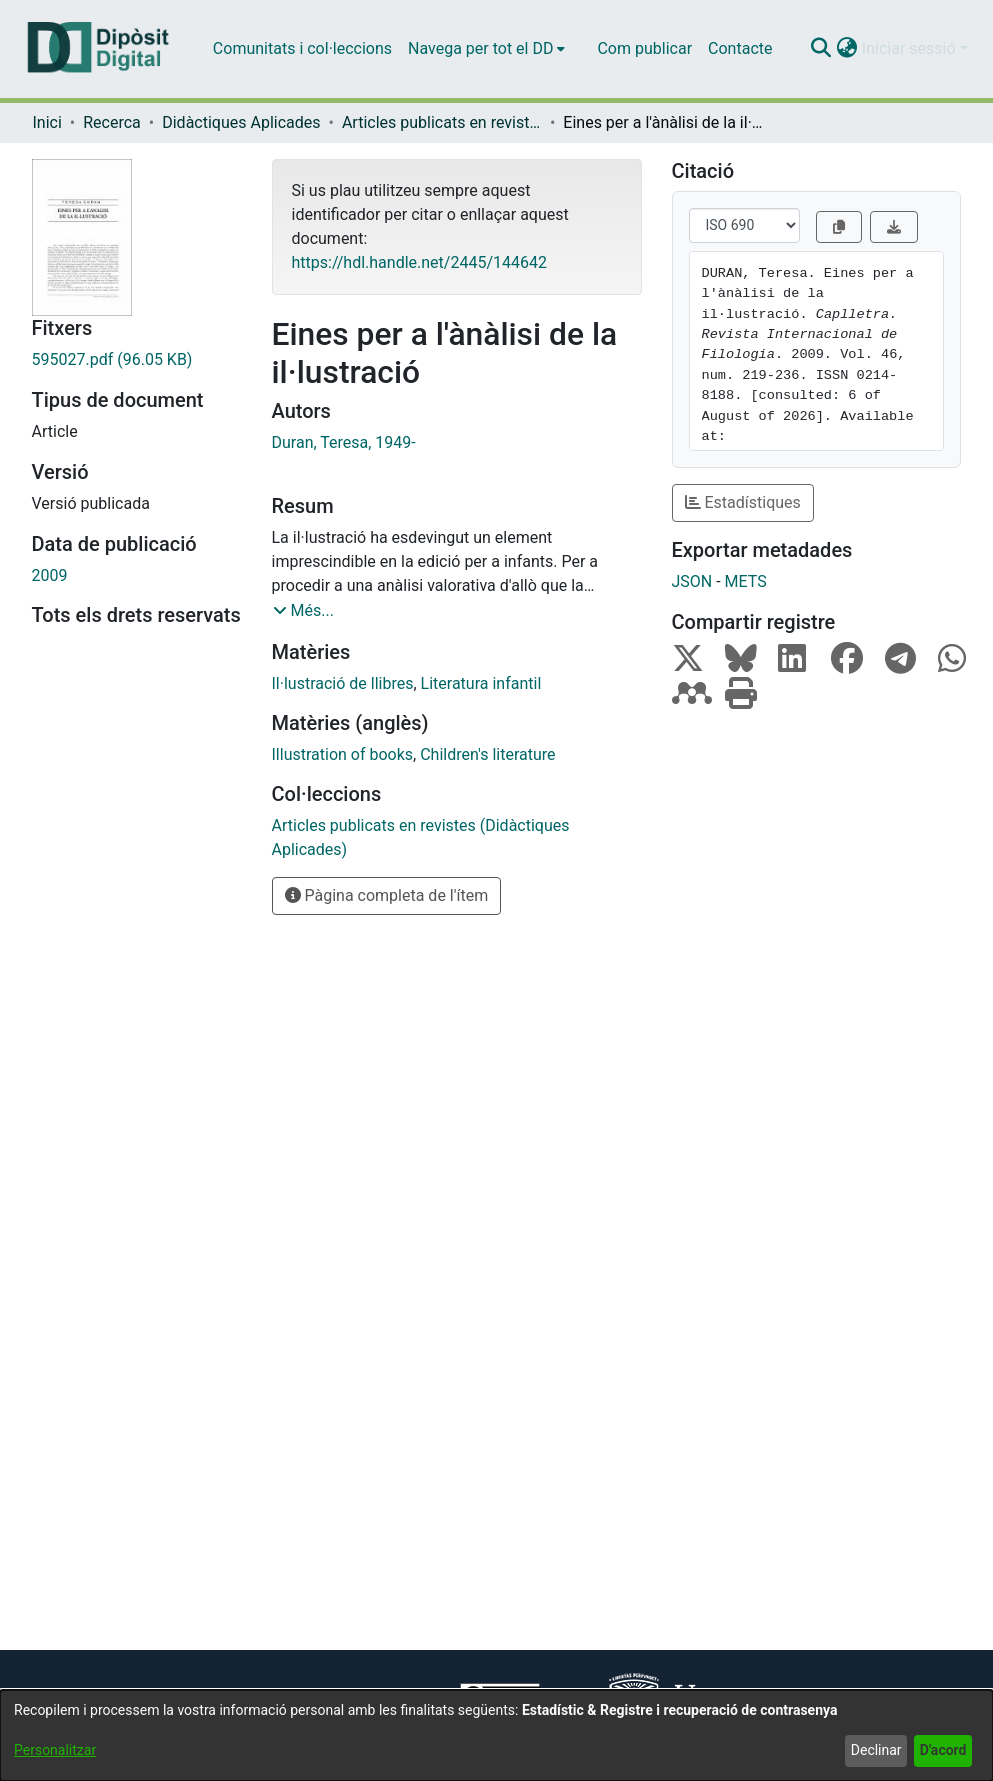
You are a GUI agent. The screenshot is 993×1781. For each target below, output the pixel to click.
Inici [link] (47, 122)
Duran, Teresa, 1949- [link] (344, 442)
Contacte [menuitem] (740, 48)
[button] (821, 49)
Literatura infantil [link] (481, 683)
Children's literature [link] (487, 754)
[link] (137, 360)
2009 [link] (50, 575)
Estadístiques (743, 502)
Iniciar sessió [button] (911, 48)
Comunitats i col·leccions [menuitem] (302, 48)
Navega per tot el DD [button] (480, 48)
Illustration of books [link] (343, 754)
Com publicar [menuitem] (644, 48)
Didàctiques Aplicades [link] (241, 122)
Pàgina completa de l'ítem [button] (387, 895)
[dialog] (496, 1735)
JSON (692, 581)
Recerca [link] (112, 122)
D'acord (943, 1750)
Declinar (876, 1750)
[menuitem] (486, 49)
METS (746, 581)
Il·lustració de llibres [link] (343, 683)
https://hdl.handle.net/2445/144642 (419, 262)
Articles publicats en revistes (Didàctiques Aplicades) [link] (442, 122)
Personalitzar (55, 1750)
